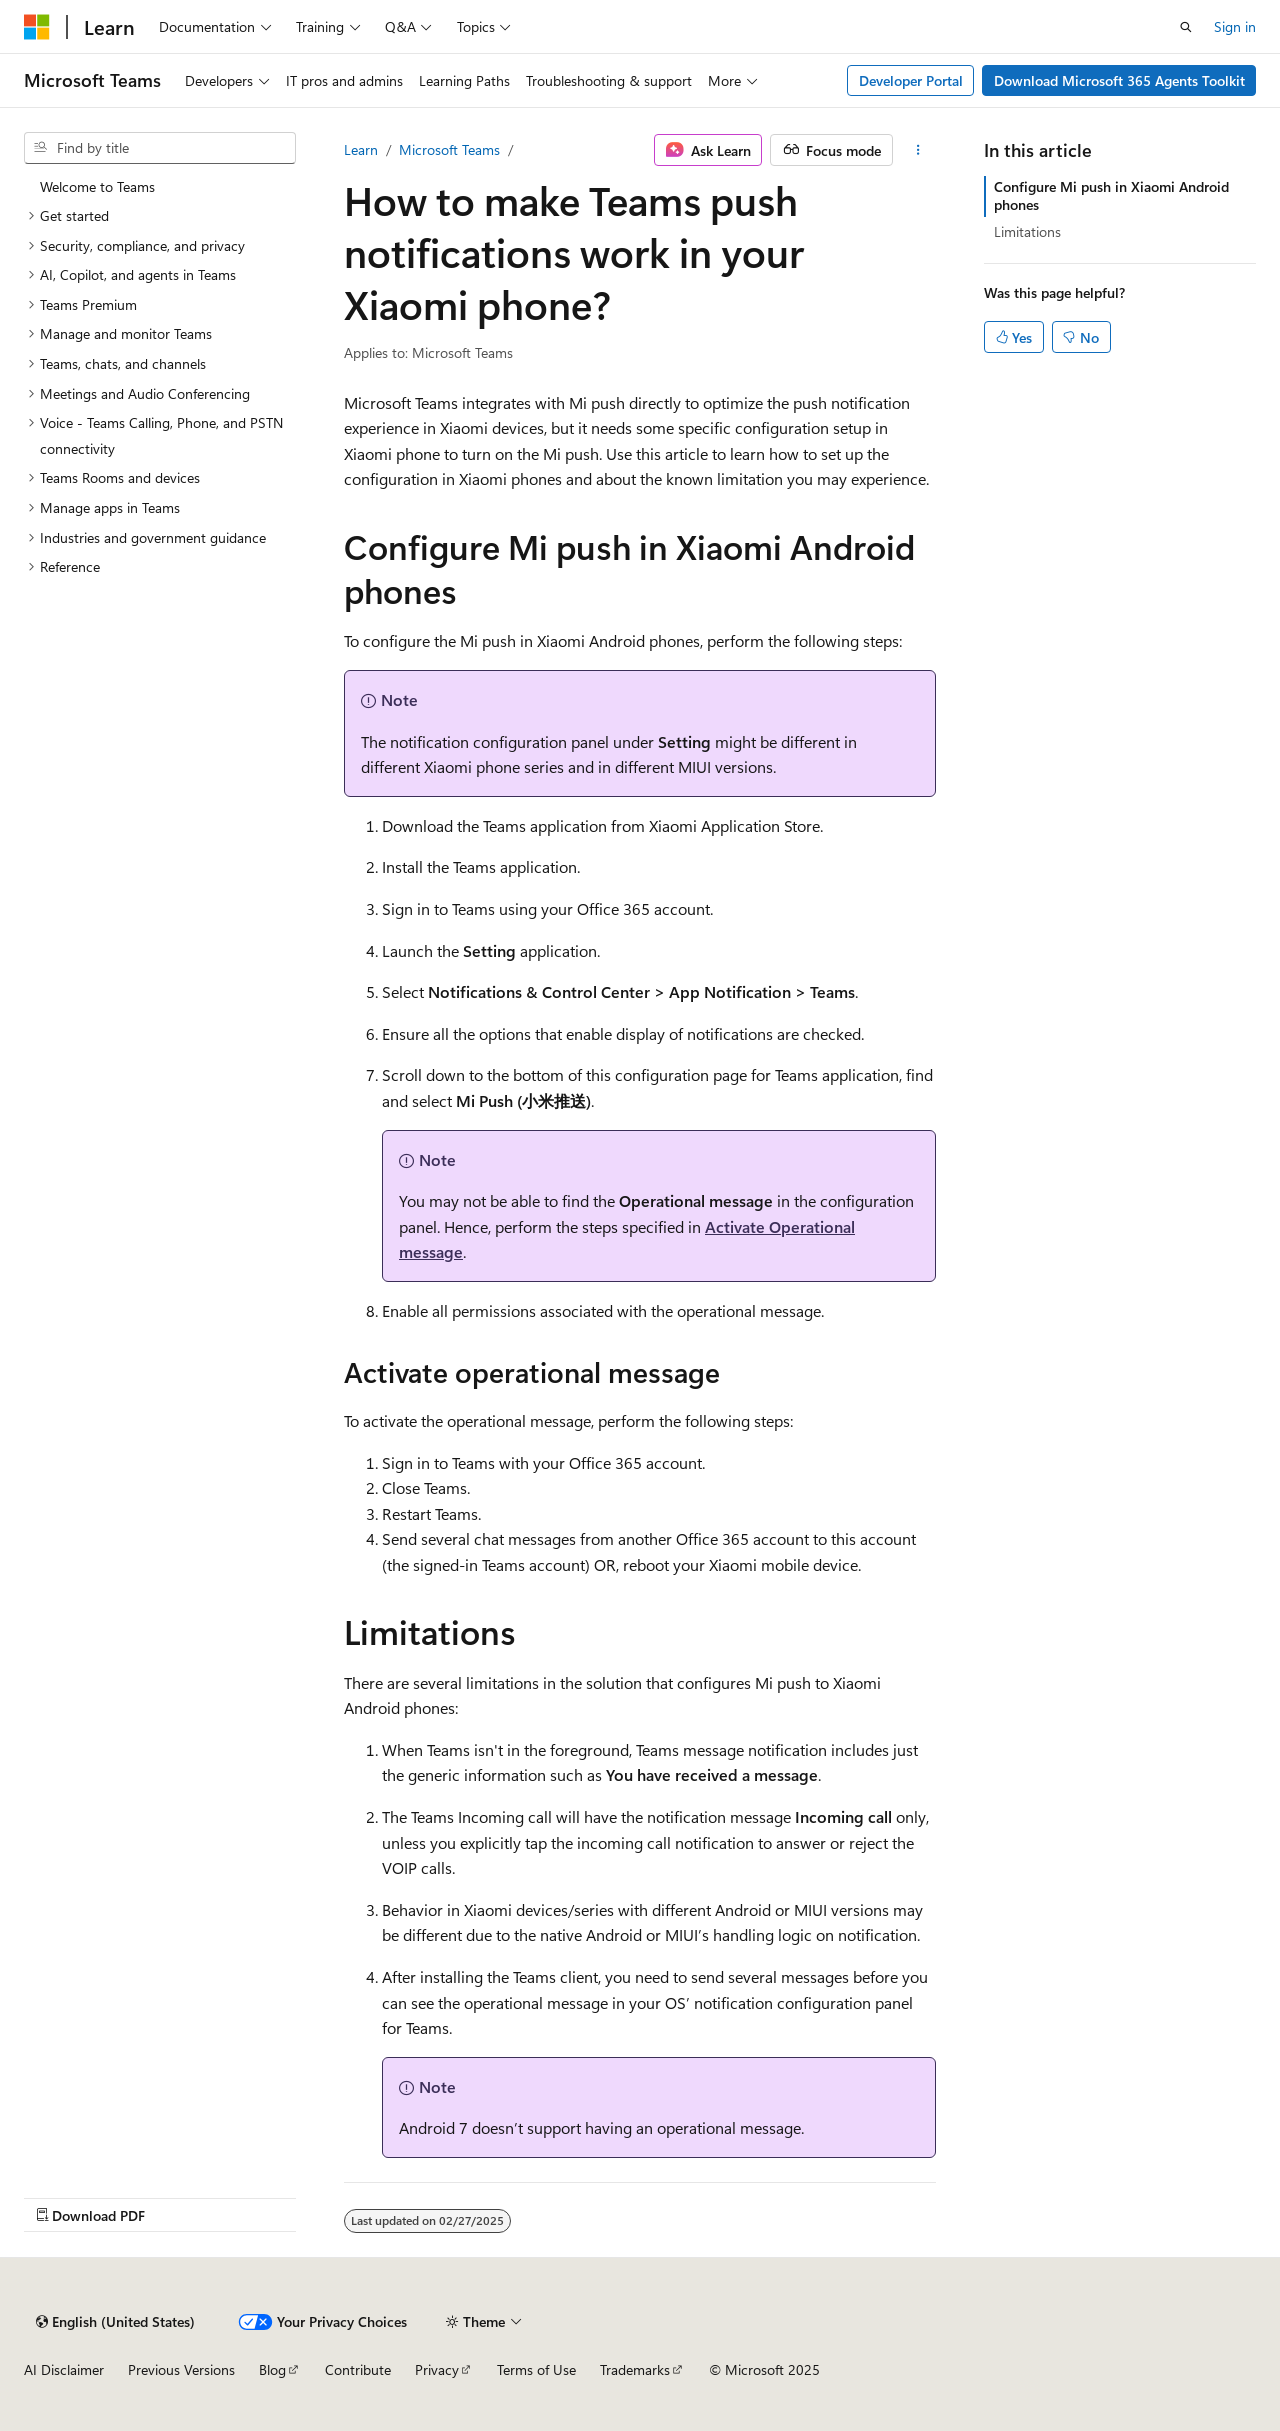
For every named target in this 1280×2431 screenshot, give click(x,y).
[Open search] (1186, 27)
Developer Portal (911, 80)
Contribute (358, 2369)
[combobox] (160, 148)
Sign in (1235, 26)
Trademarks (635, 2369)
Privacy (437, 2369)
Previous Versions (181, 2369)
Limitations (1027, 231)
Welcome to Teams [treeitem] (97, 186)
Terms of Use (536, 2369)
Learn (361, 149)
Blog (272, 2369)
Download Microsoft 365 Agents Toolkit (1119, 80)
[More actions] (918, 150)
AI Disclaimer (64, 2369)
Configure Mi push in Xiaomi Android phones (1111, 195)
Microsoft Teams (449, 149)
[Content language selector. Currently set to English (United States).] (115, 2322)
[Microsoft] (37, 27)
